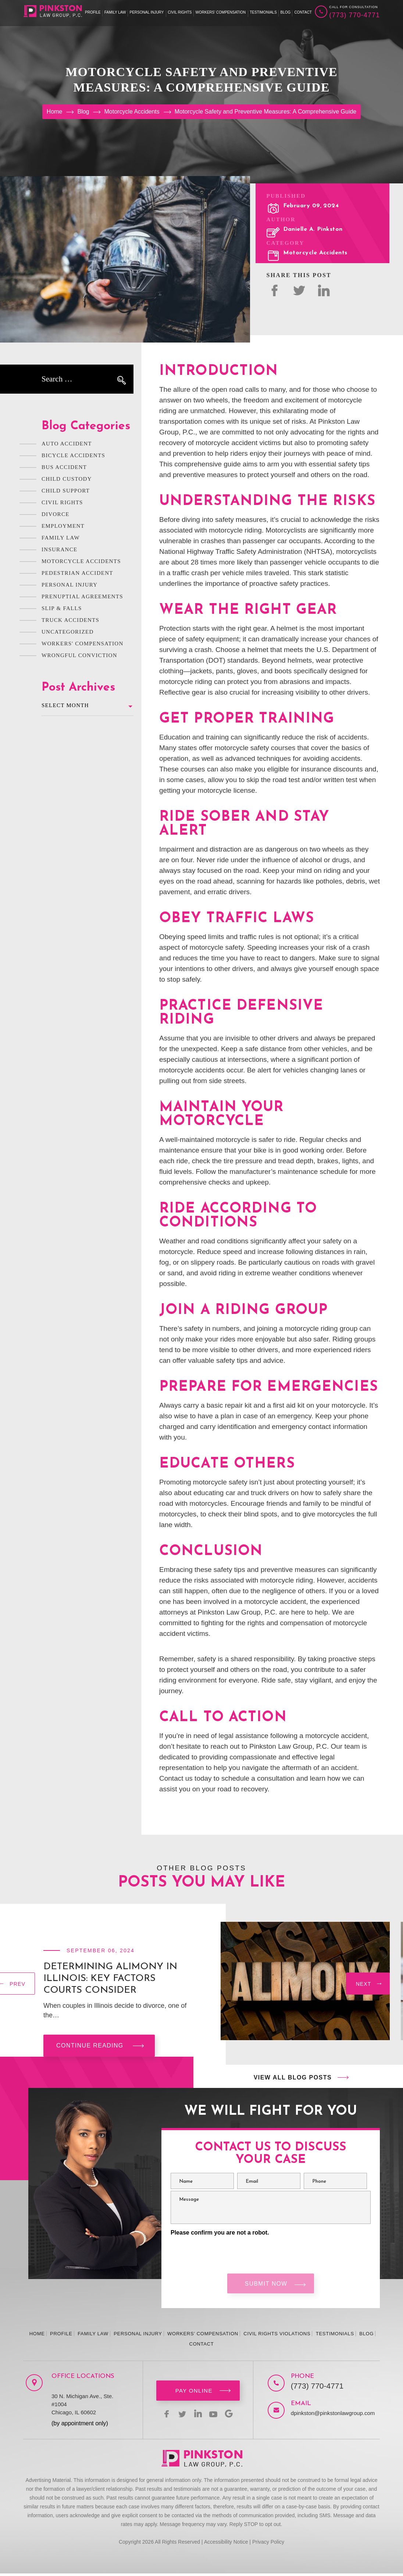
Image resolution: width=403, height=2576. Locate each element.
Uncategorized (68, 632)
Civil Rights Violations (276, 2336)
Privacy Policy (268, 2544)
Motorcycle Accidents (315, 253)
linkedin (198, 2416)
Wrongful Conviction (79, 655)
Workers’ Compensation (221, 12)
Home (37, 2336)
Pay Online (194, 2393)
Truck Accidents (70, 620)
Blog (286, 12)
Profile (93, 12)
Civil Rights (180, 12)
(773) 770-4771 (354, 15)
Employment (63, 526)
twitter (299, 290)
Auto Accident (67, 444)
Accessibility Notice (226, 2544)
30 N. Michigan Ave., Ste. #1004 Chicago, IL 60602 (82, 2407)
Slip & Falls (62, 608)
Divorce (55, 514)
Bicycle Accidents (73, 455)
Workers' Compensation (83, 643)
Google (233, 2416)
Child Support (66, 491)
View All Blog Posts (293, 2077)
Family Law (115, 12)
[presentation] (368, 1985)
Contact (303, 12)
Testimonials (263, 12)
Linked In (323, 290)
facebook (162, 2416)
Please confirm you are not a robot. (220, 2232)
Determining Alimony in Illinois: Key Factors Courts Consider (110, 1978)
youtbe (215, 2416)
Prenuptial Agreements (82, 596)
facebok (274, 290)
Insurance (59, 549)
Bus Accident (64, 467)
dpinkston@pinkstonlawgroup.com (323, 2415)
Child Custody (67, 479)
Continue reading (90, 2045)
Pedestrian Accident (77, 573)
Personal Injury (147, 12)
